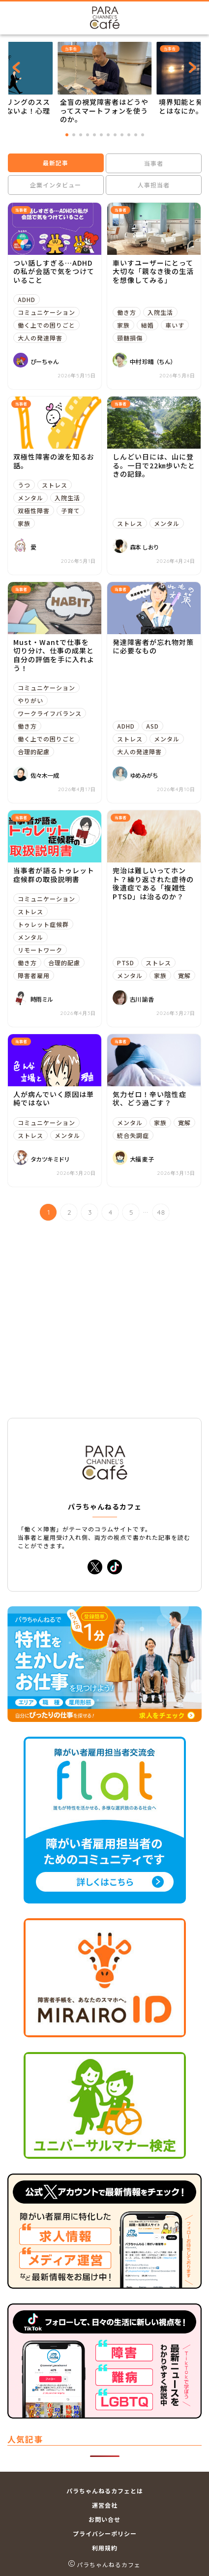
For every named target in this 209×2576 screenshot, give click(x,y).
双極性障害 (34, 510)
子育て (70, 510)
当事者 (153, 163)
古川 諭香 (141, 999)
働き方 (126, 312)
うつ (24, 485)
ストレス (54, 485)
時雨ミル (41, 999)
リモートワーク (40, 950)
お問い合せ (104, 2519)
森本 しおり (144, 547)
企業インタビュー (55, 185)
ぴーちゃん (44, 361)
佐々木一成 (44, 775)
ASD (152, 726)
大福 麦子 (141, 1159)
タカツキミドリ (50, 1159)
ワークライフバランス (50, 713)
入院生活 (160, 312)
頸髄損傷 (130, 338)
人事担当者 (153, 185)
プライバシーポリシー (105, 2533)
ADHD (26, 299)
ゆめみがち (144, 775)
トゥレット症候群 (43, 924)
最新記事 (55, 162)
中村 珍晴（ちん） (153, 361)
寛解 (184, 975)
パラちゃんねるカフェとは (104, 2490)
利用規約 (105, 2548)
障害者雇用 (34, 975)
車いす (174, 325)
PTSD (125, 962)
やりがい (30, 700)
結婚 (147, 325)
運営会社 (105, 2505)
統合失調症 (133, 1135)
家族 (123, 325)
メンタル (30, 497)
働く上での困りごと (46, 325)
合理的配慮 (34, 751)
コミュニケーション (46, 312)
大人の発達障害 (40, 338)
